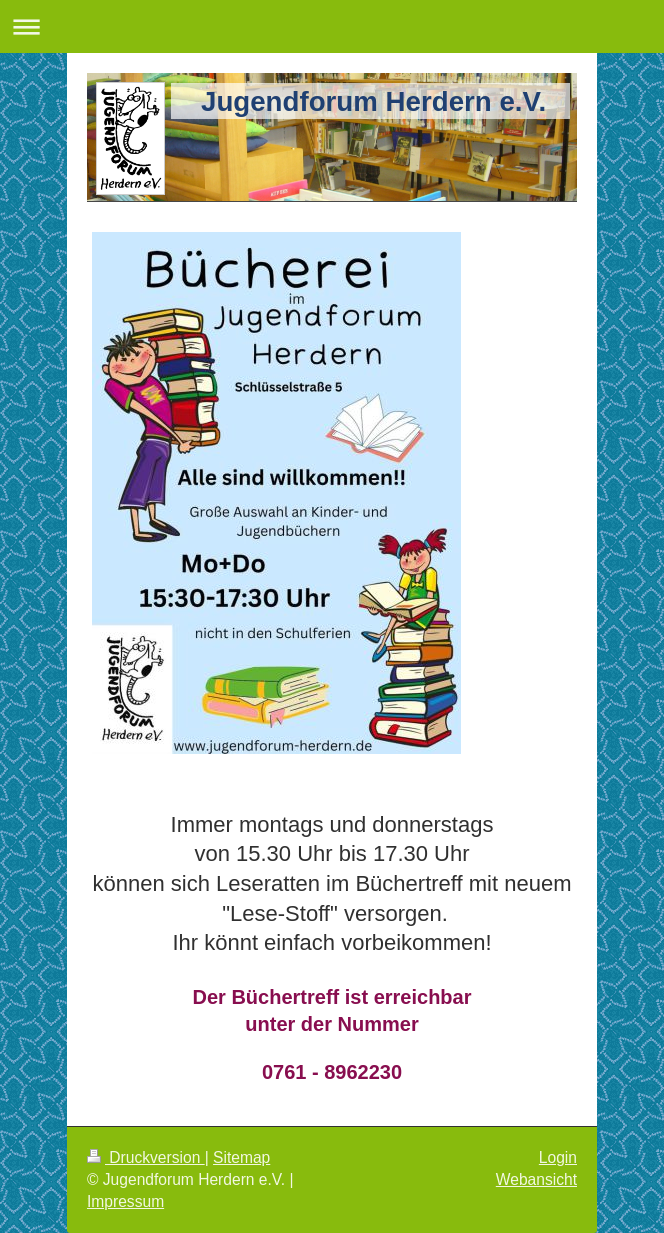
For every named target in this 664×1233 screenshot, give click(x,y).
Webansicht (536, 1179)
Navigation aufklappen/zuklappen (332, 26)
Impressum (125, 1201)
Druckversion (146, 1157)
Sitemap (241, 1157)
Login (558, 1157)
